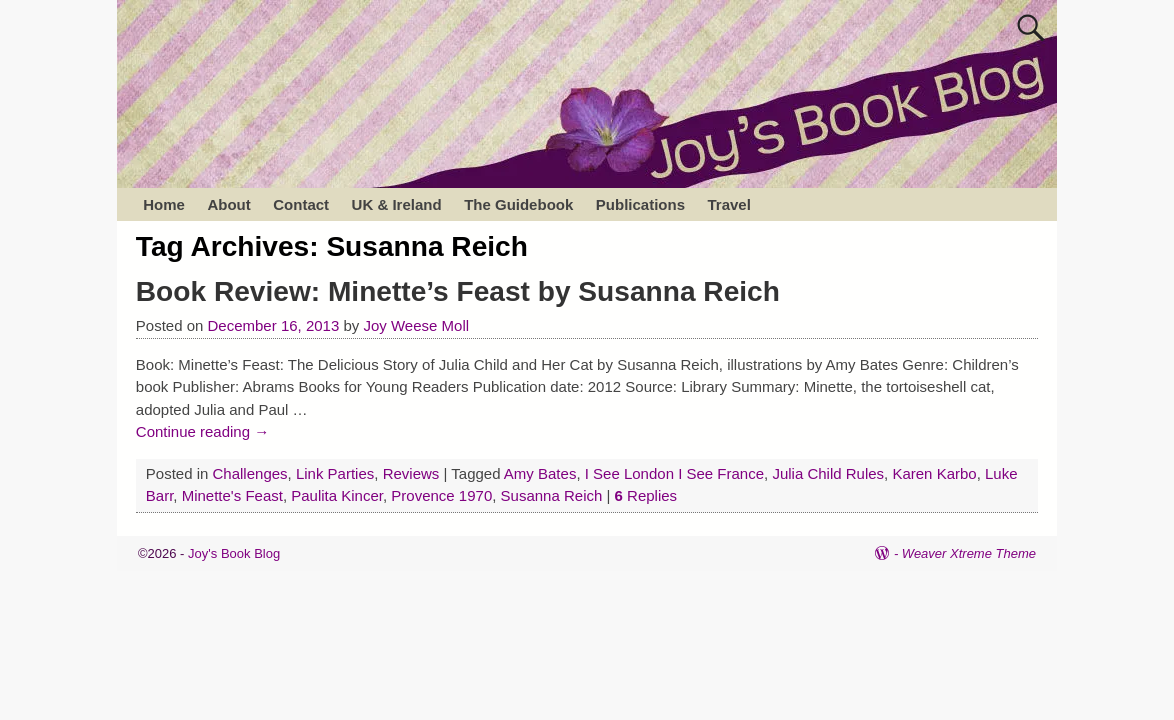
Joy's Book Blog (234, 553)
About (228, 204)
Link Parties (335, 473)
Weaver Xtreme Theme (969, 553)
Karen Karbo (934, 473)
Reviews (411, 473)
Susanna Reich (552, 495)
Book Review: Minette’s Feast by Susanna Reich (458, 291)
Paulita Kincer (337, 495)
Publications (640, 204)
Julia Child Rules (828, 473)
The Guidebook (518, 204)
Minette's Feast (232, 495)
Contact (301, 204)
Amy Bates (540, 473)
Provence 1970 (441, 495)
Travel (728, 204)
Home (164, 204)
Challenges (250, 473)
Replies (646, 495)
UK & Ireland (397, 204)
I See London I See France (674, 473)
